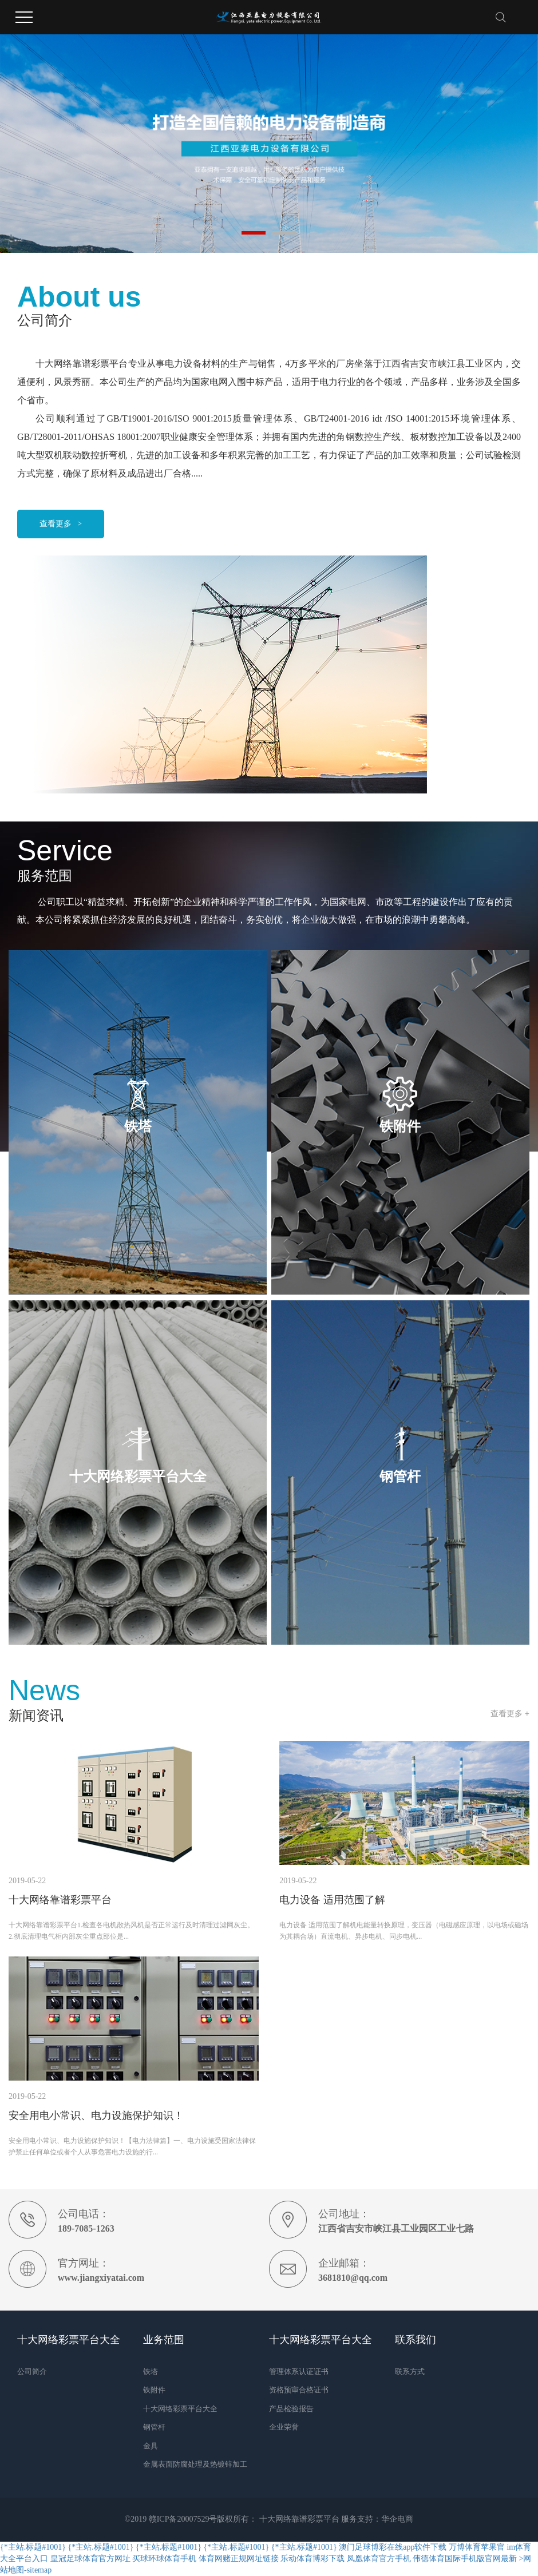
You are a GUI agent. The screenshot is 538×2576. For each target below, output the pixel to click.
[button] (254, 233)
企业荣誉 (284, 2427)
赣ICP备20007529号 (183, 2519)
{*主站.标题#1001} (33, 2547)
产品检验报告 (291, 2408)
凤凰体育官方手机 (379, 2558)
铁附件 (154, 2390)
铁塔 (150, 2371)
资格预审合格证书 (299, 2390)
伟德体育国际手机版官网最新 (465, 2558)
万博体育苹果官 (477, 2547)
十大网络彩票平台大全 (180, 2408)
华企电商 (397, 2519)
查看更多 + (509, 1713)
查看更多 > (60, 523)
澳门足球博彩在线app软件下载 (392, 2547)
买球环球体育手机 (164, 2558)
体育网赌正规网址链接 (239, 2558)
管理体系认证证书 (299, 2371)
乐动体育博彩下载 (312, 2558)
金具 (150, 2446)
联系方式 (410, 2371)
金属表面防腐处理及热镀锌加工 (195, 2464)
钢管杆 (154, 2427)
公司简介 (32, 2371)
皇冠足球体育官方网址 (90, 2558)
